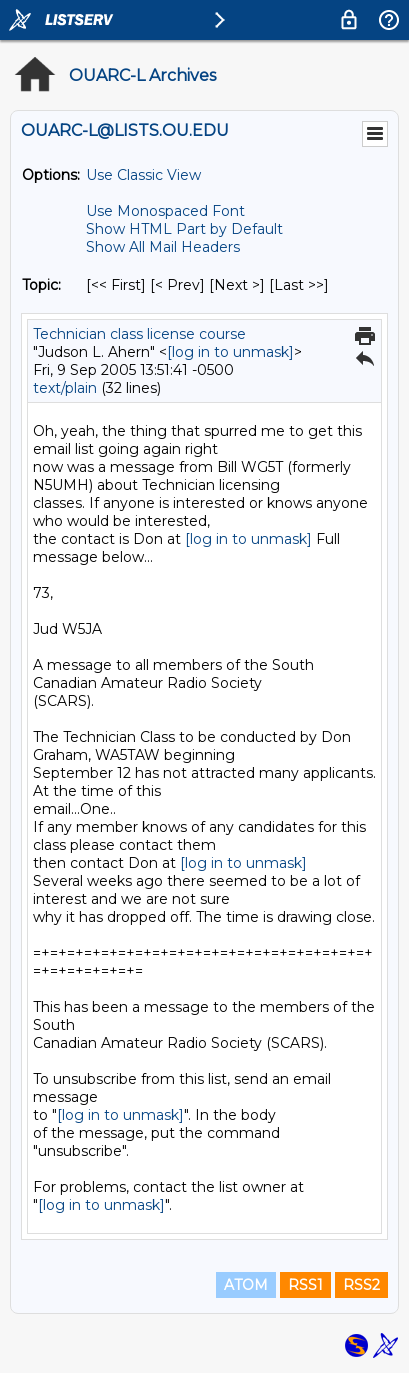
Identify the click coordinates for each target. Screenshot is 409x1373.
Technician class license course (139, 334)
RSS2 (361, 1285)
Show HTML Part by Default (184, 229)
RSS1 (305, 1285)
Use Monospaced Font (165, 211)
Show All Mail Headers (163, 247)
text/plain (65, 388)
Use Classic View (143, 175)
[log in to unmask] (230, 352)
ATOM (246, 1285)
